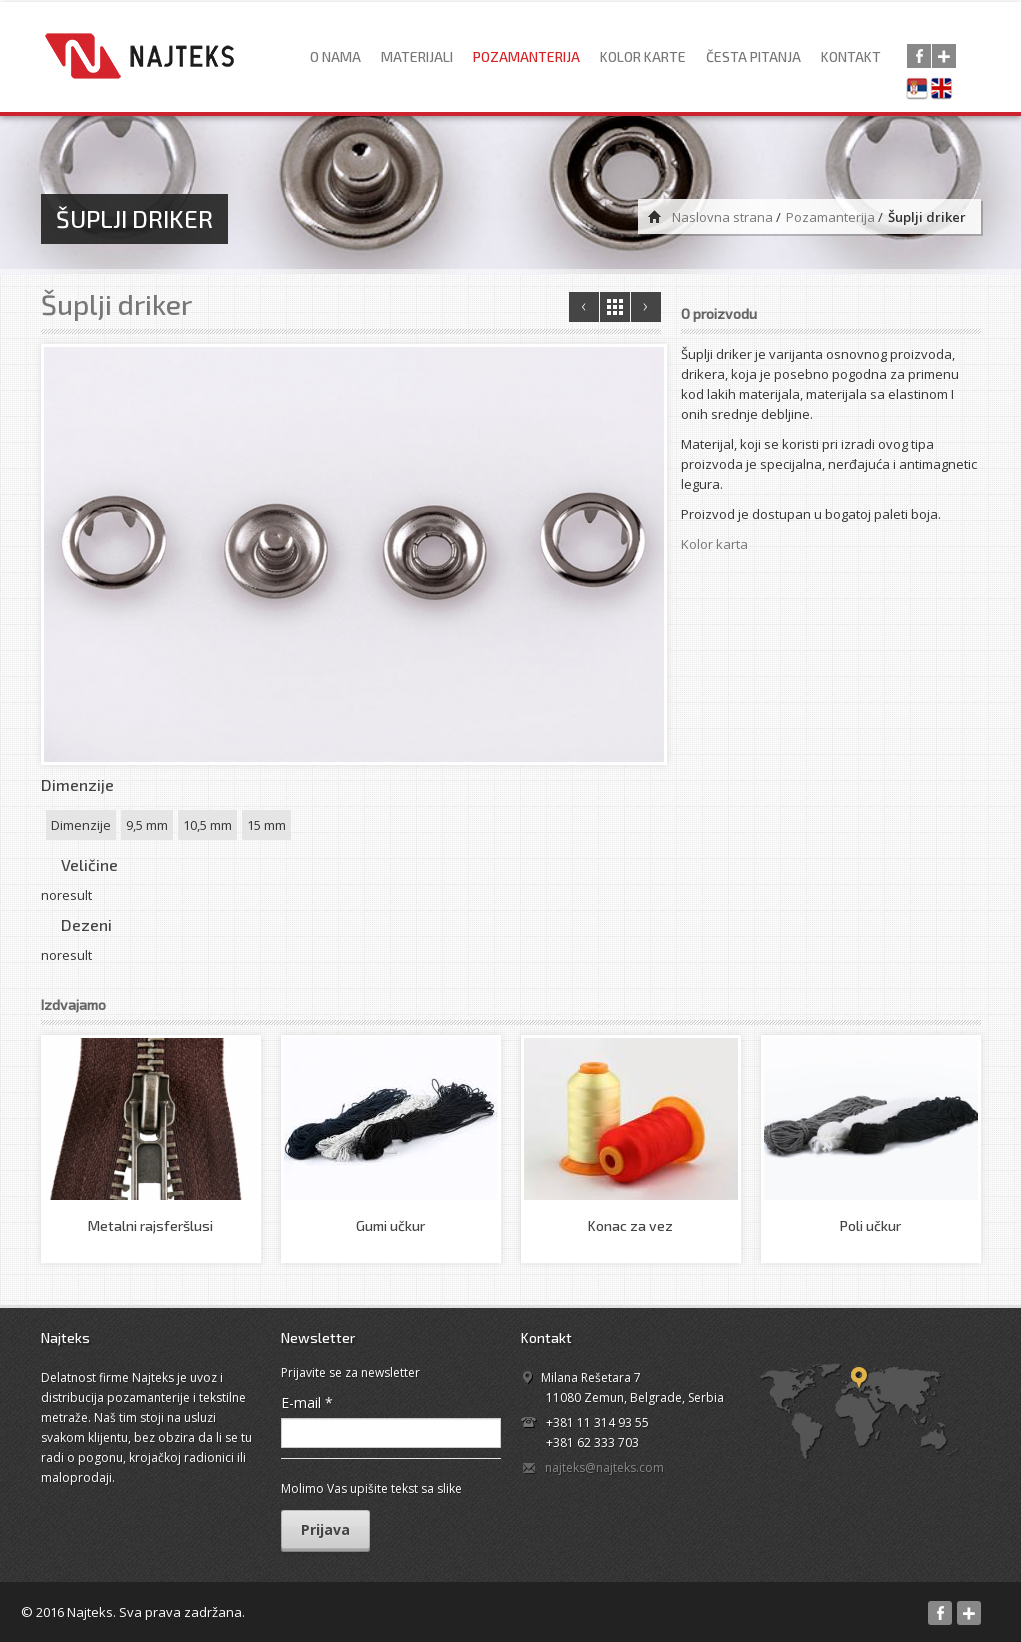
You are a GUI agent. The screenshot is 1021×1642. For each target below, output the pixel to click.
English (945, 90)
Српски (919, 90)
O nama (335, 56)
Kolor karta (714, 544)
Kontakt (851, 56)
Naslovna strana (722, 217)
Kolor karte (643, 56)
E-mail (307, 1402)
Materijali (417, 56)
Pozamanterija (526, 56)
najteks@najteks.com (604, 1467)
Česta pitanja (753, 56)
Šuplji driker (116, 304)
